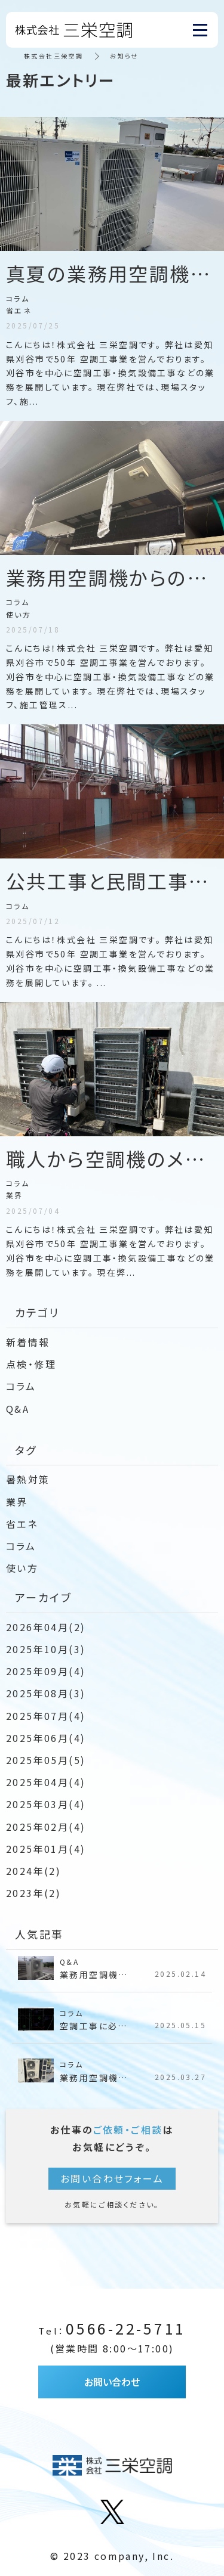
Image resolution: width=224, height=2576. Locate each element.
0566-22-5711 (112, 2328)
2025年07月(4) (45, 1716)
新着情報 (28, 1342)
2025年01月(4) (45, 1849)
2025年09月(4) (45, 1671)
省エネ (22, 1524)
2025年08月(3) (45, 1693)
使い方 (22, 1568)
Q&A (17, 1409)
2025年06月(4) (45, 1738)
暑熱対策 (28, 1479)
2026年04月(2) (45, 1627)
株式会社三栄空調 (53, 55)
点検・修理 (31, 1364)
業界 (17, 1502)
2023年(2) (33, 1893)
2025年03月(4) (45, 1804)
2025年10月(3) (45, 1649)
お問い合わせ (112, 2381)
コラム (21, 1386)
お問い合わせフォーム (112, 2178)
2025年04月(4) (45, 1782)
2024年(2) (33, 1871)
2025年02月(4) (45, 1826)
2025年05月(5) (45, 1760)
